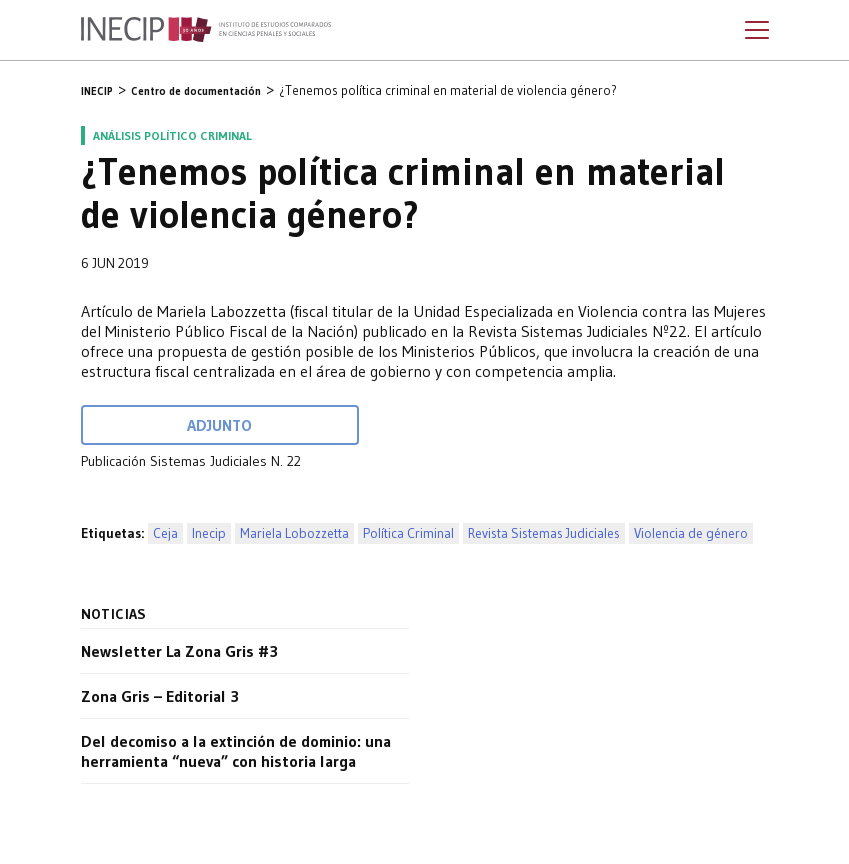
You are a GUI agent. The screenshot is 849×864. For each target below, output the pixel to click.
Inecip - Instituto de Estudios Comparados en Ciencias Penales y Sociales (206, 30)
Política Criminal (408, 533)
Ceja (165, 533)
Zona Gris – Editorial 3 (160, 696)
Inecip (209, 533)
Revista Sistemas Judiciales (544, 533)
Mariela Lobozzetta (294, 533)
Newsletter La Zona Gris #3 (179, 651)
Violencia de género (691, 533)
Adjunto (219, 425)
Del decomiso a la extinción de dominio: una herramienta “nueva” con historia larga (236, 751)
